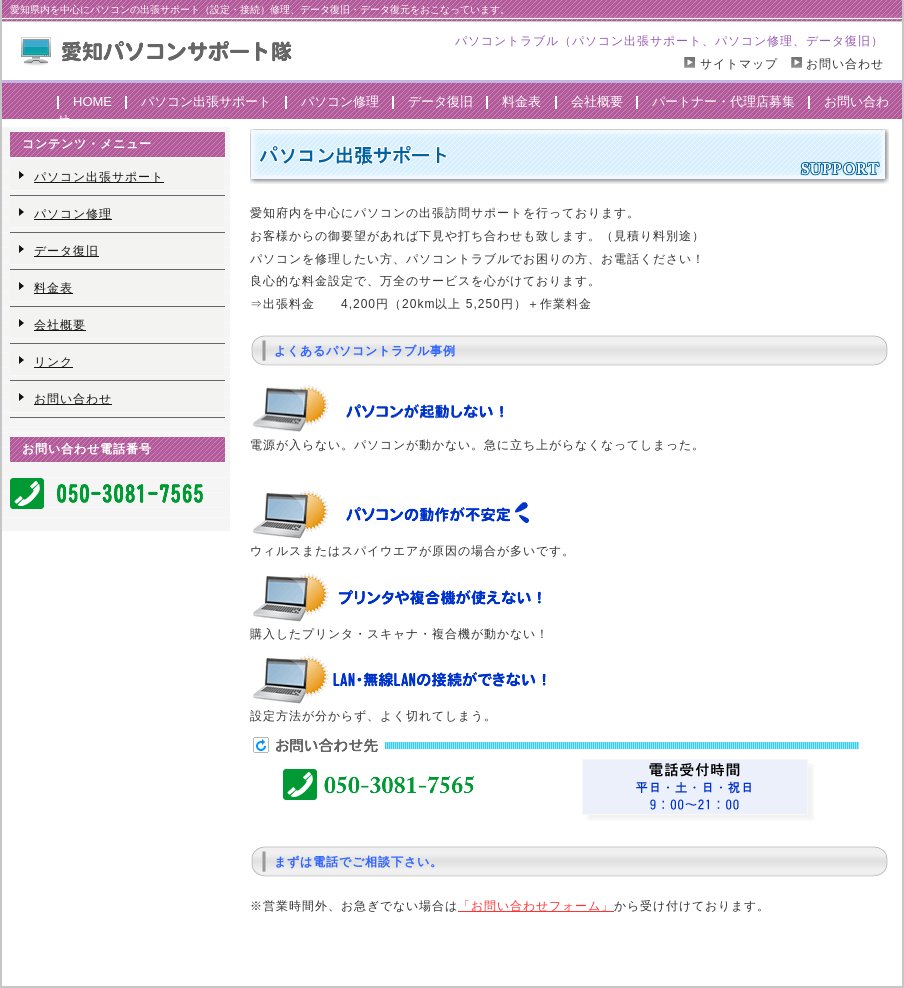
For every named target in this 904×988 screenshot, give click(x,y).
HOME (92, 101)
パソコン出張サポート (206, 101)
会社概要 (597, 101)
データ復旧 (440, 101)
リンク (53, 362)
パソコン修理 (340, 101)
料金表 (521, 101)
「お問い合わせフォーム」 (536, 906)
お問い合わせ (845, 64)
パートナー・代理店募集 (723, 101)
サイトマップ (736, 64)
